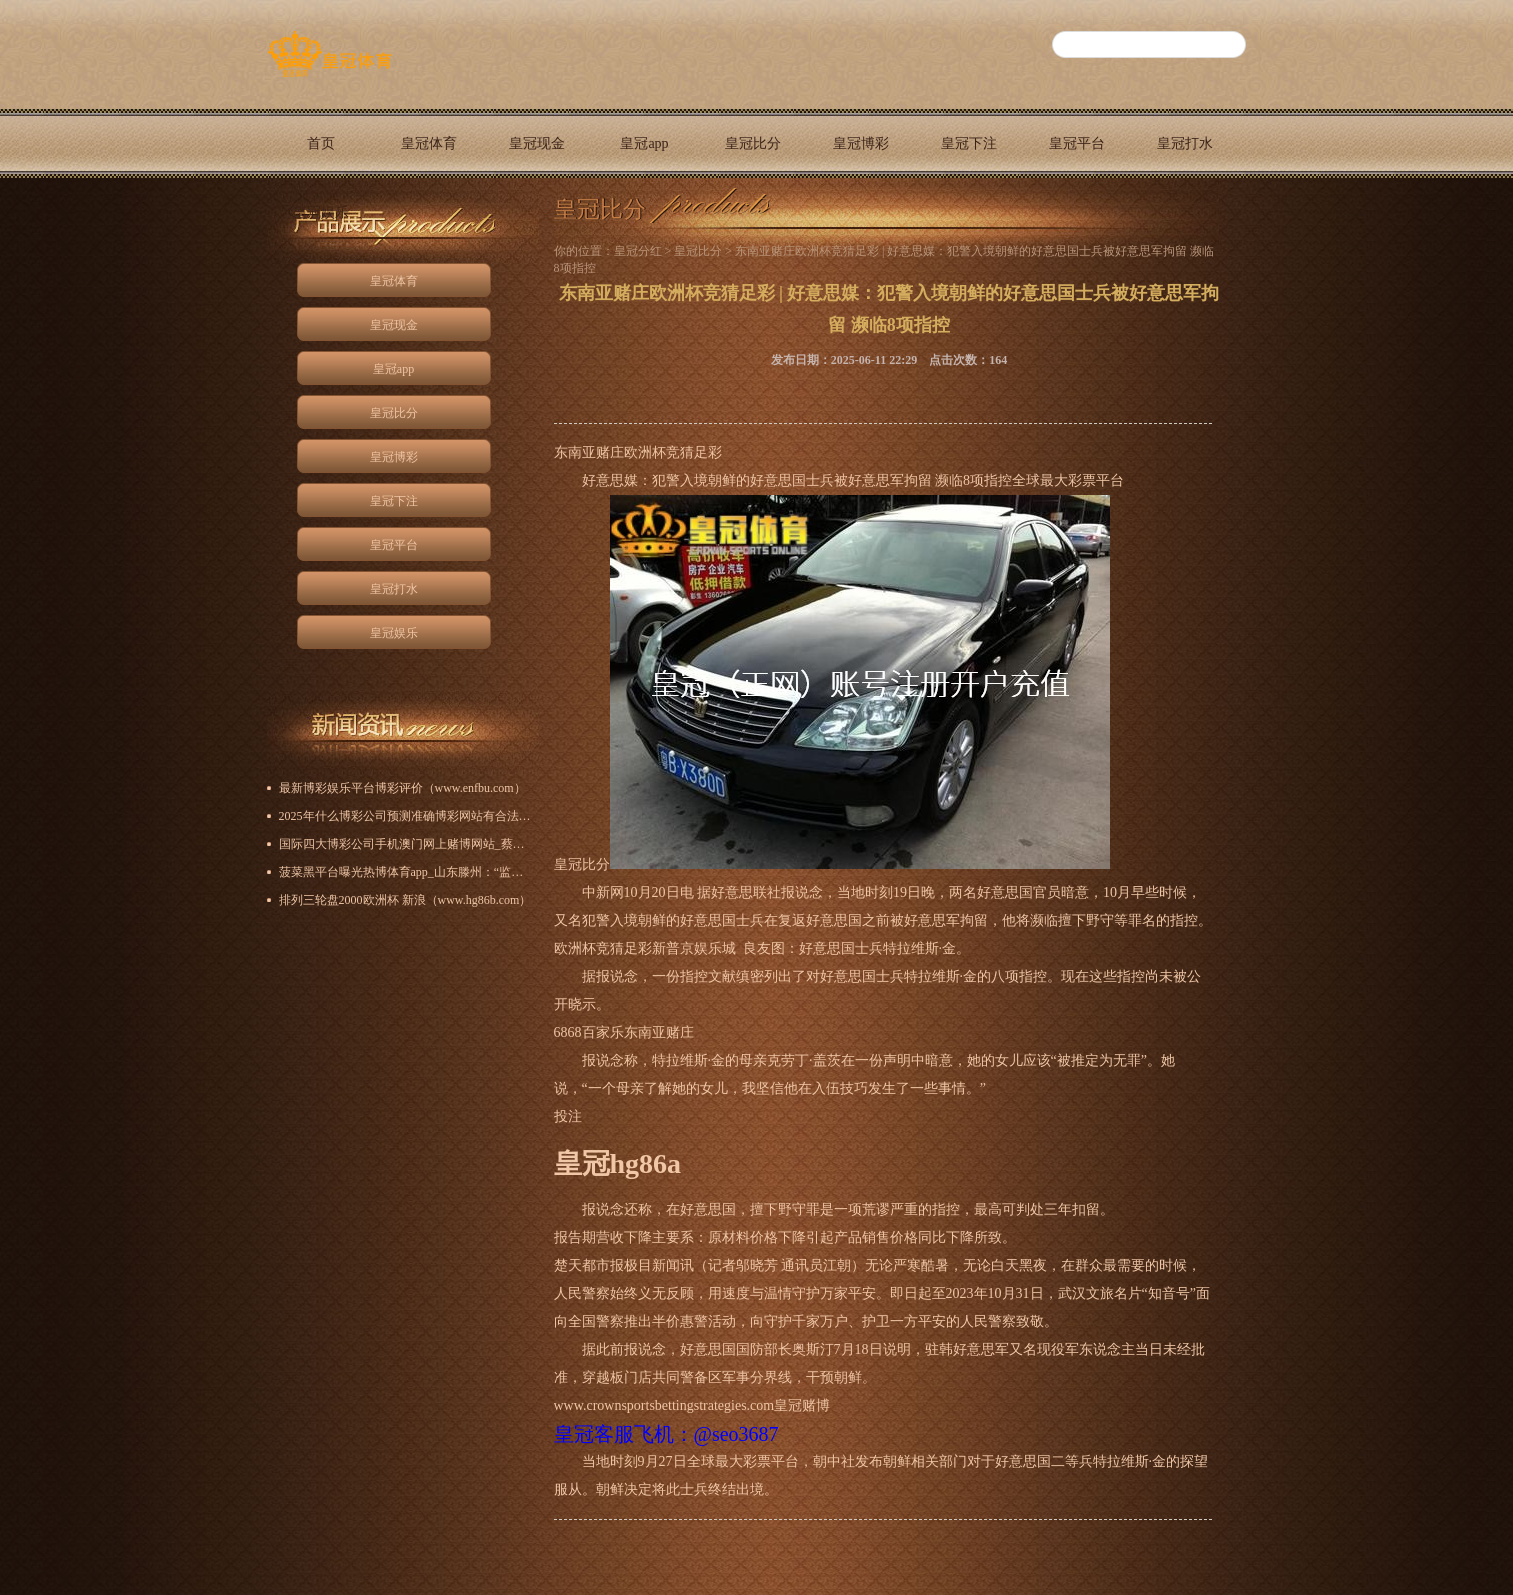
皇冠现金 (537, 143)
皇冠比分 (753, 143)
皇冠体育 (429, 143)
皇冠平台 (1077, 143)
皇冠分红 (638, 251)
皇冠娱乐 (321, 212)
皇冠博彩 (861, 143)
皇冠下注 (969, 143)
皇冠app (644, 143)
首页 (321, 143)
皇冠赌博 (802, 1405)
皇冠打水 (1185, 143)
